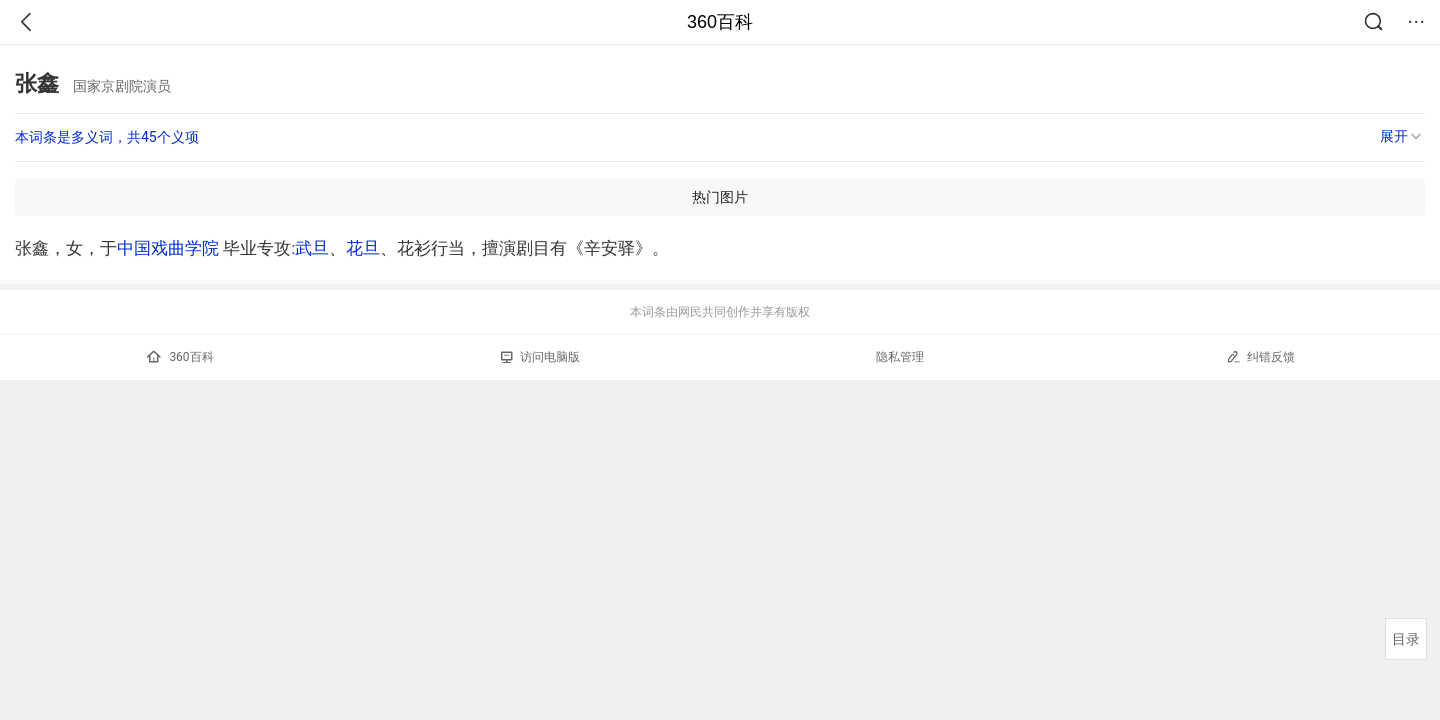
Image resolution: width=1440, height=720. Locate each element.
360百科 (720, 22)
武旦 (312, 248)
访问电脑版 (540, 357)
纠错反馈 (1260, 356)
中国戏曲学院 (168, 248)
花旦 (363, 248)
